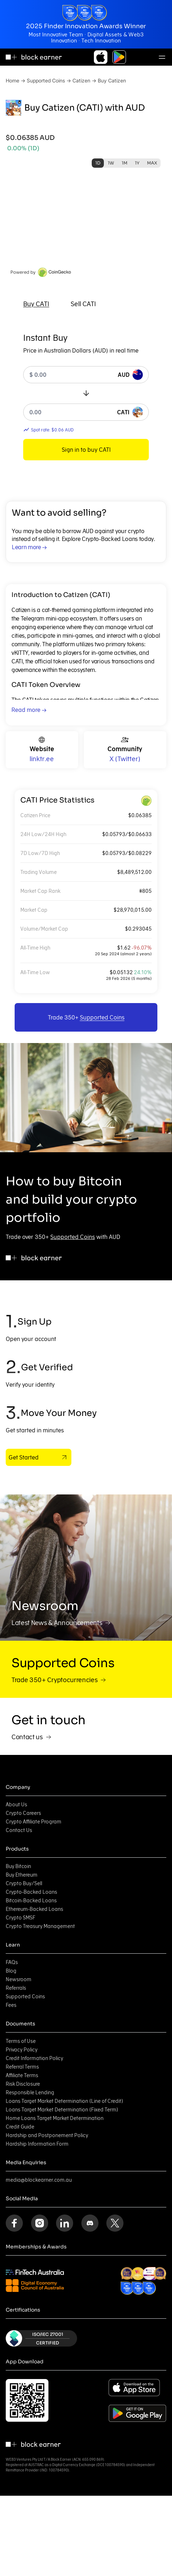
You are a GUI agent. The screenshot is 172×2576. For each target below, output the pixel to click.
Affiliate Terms (22, 2075)
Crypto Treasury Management (40, 1926)
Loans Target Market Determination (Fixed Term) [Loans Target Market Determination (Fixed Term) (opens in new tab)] (62, 2109)
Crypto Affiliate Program (33, 1822)
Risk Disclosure (23, 2084)
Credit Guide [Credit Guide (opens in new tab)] (20, 2127)
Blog (11, 1971)
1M (124, 163)
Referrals (16, 1988)
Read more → (28, 710)
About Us (16, 1804)
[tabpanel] (86, 396)
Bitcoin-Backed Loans (31, 1900)
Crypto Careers (23, 1813)
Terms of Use (21, 2041)
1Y (137, 163)
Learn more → (29, 547)
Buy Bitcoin (18, 1866)
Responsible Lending (30, 2092)
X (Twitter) (125, 759)
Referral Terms (22, 2067)
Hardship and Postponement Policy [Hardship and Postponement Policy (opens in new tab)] (47, 2135)
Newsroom (18, 1979)
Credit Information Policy (34, 2058)
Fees (11, 2005)
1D (97, 163)
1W (111, 163)
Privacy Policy (21, 2050)
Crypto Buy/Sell (24, 1883)
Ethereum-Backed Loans (34, 1909)
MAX (152, 163)
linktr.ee (42, 759)
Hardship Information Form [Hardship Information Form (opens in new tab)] (37, 2144)
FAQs (12, 1962)
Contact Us (19, 1830)
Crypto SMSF (20, 1917)
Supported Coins (46, 80)
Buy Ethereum (21, 1875)
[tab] (36, 304)
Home (12, 80)
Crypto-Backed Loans (31, 1892)
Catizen (81, 80)
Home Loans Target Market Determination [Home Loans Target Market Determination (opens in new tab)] (54, 2118)
